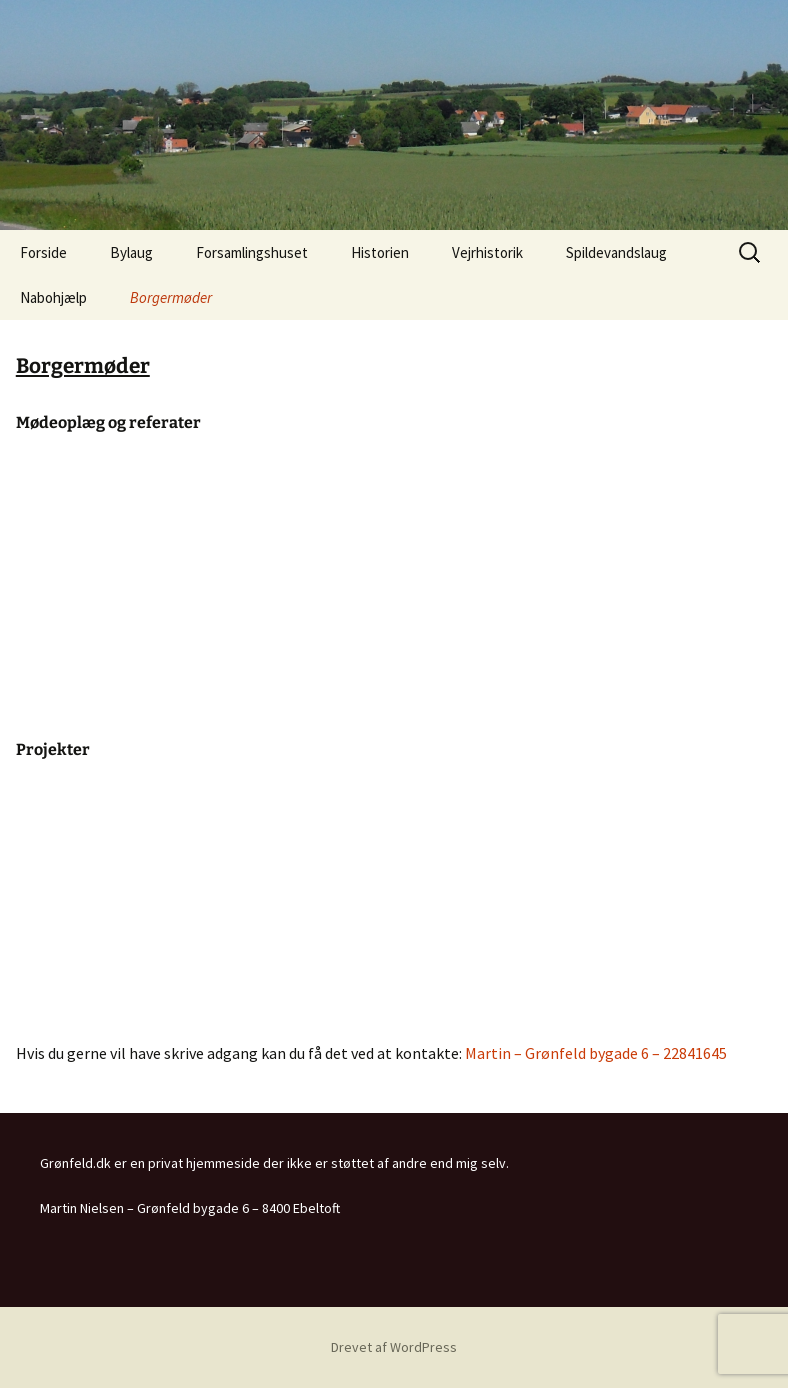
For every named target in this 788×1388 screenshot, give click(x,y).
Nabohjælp (53, 297)
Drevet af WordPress (394, 1347)
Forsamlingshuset (252, 252)
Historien (380, 252)
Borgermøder (171, 297)
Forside (43, 252)
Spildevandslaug (616, 252)
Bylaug (131, 252)
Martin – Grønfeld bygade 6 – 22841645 (596, 1053)
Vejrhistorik (487, 252)
